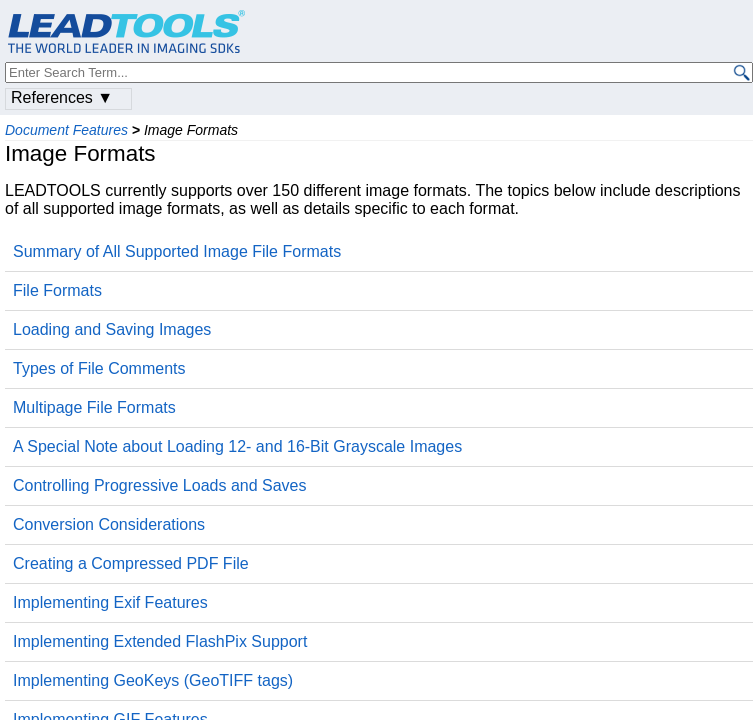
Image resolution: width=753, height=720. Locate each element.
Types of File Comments (99, 368)
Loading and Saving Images (112, 329)
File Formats (57, 290)
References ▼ (62, 97)
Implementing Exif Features (110, 602)
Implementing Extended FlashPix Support (160, 641)
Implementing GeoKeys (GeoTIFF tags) (153, 680)
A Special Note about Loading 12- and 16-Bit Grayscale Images (237, 446)
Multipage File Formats (94, 407)
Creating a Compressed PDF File (131, 563)
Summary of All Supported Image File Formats (177, 251)
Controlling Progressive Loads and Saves (160, 485)
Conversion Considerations (109, 524)
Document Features (66, 130)
